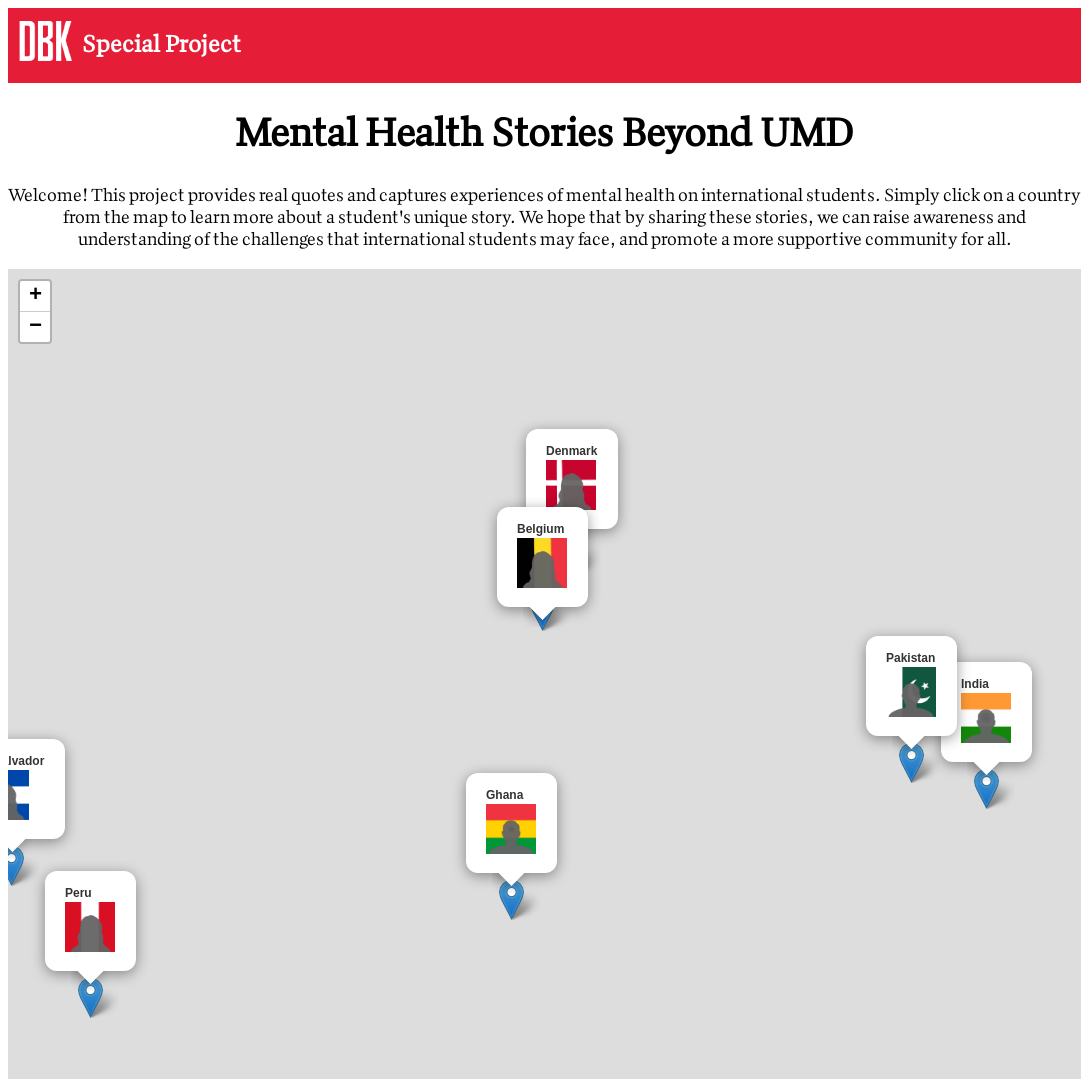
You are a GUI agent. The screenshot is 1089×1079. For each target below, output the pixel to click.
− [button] (35, 327)
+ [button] (35, 296)
